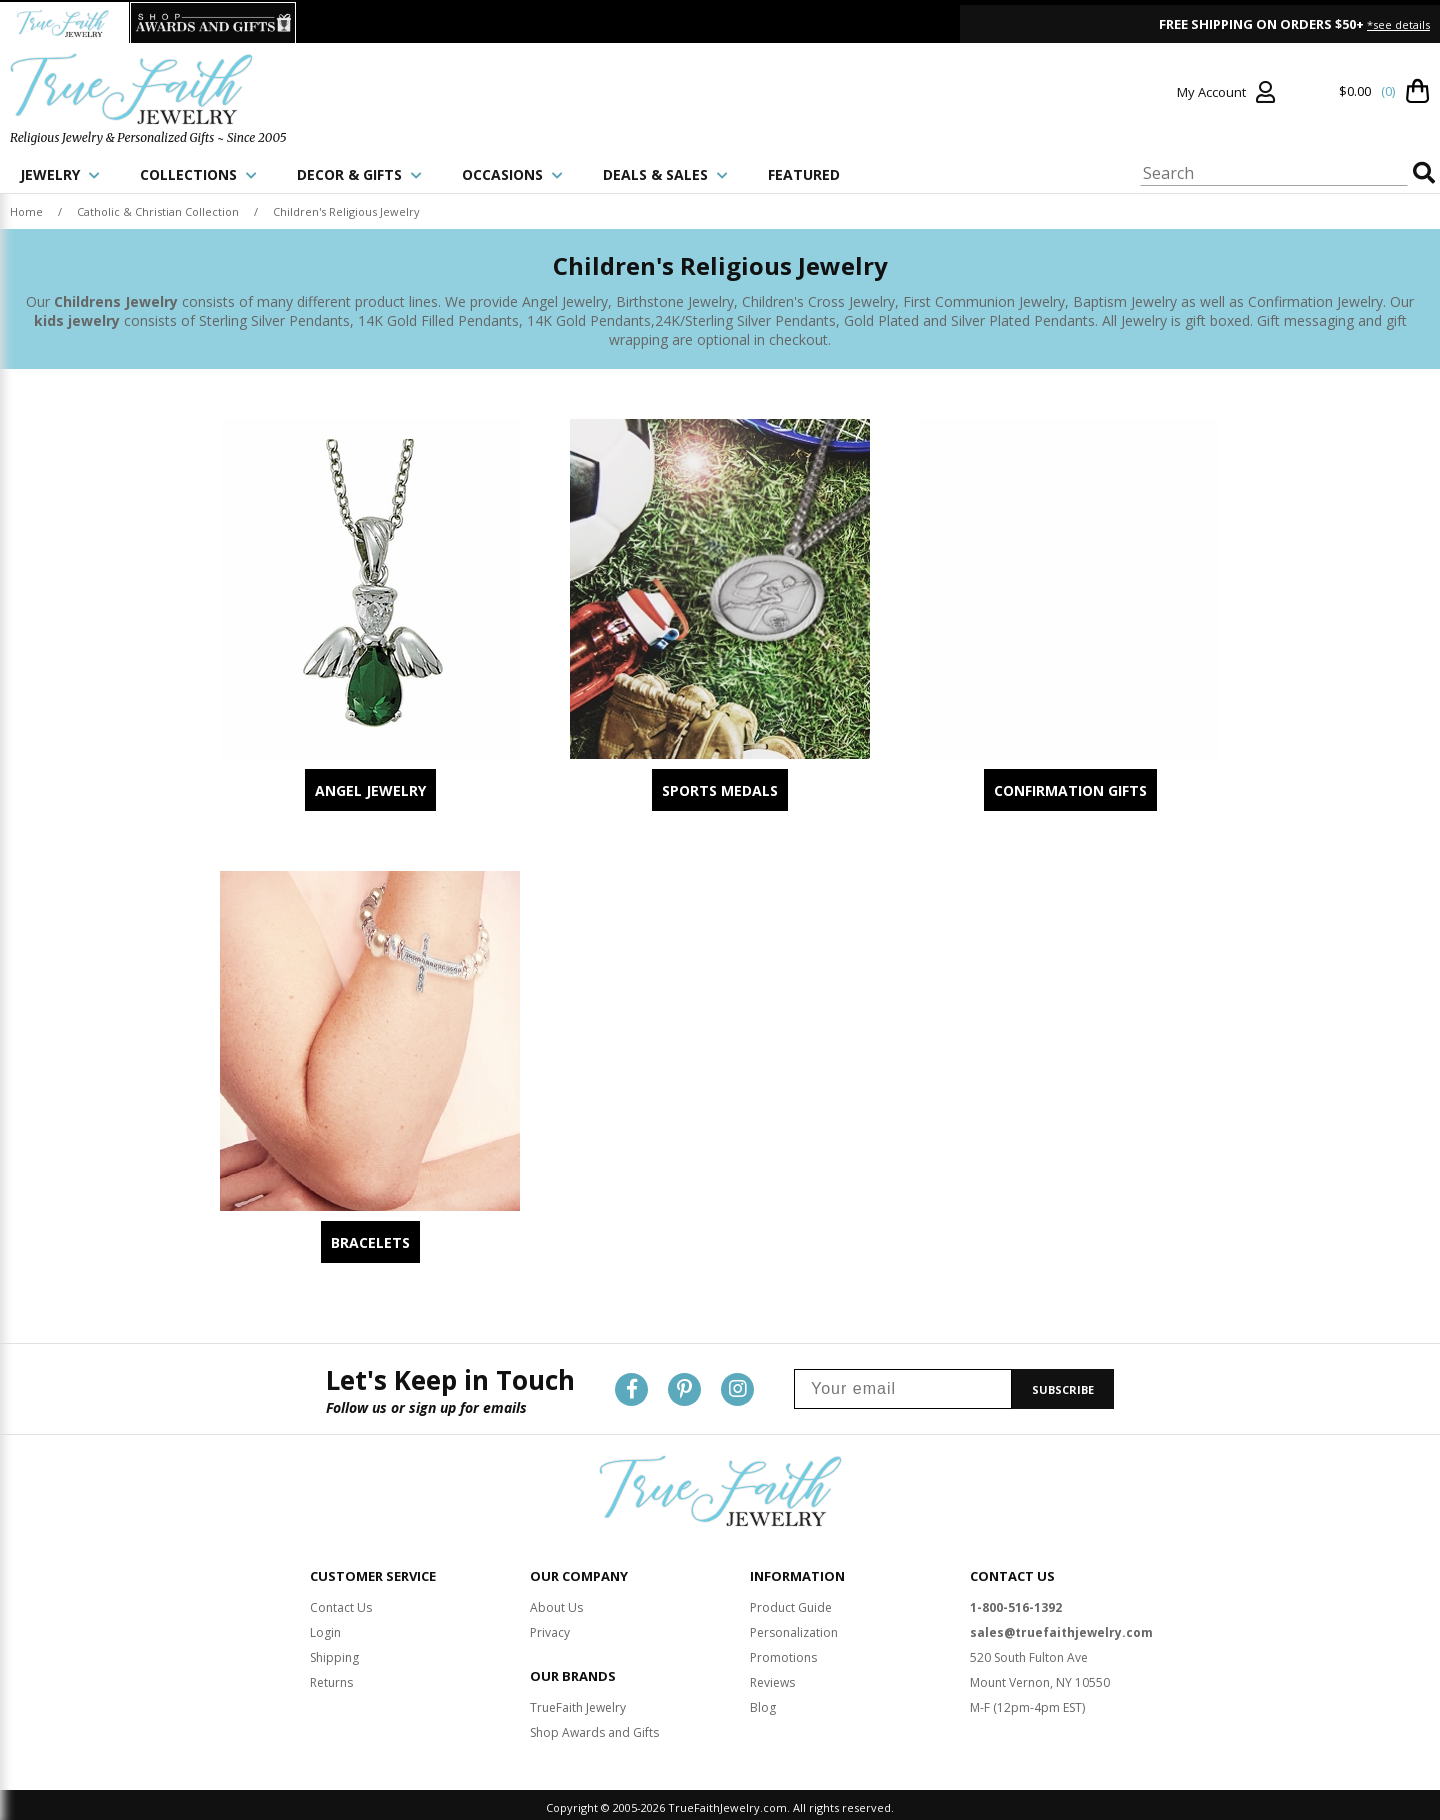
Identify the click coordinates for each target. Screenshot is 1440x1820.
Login (325, 1627)
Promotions (783, 1652)
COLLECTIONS (198, 174)
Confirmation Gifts (1070, 790)
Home (26, 211)
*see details (1398, 24)
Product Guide (791, 1602)
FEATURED (804, 174)
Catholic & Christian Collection (158, 211)
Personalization (794, 1627)
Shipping (334, 1652)
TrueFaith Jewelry (578, 1702)
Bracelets (370, 1242)
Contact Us (341, 1602)
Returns (331, 1677)
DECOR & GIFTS (359, 174)
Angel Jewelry (370, 790)
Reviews (772, 1677)
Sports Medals (720, 790)
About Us (556, 1602)
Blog (763, 1702)
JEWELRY (60, 174)
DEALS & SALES (665, 174)
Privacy (550, 1627)
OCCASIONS (512, 174)
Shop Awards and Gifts (594, 1727)
